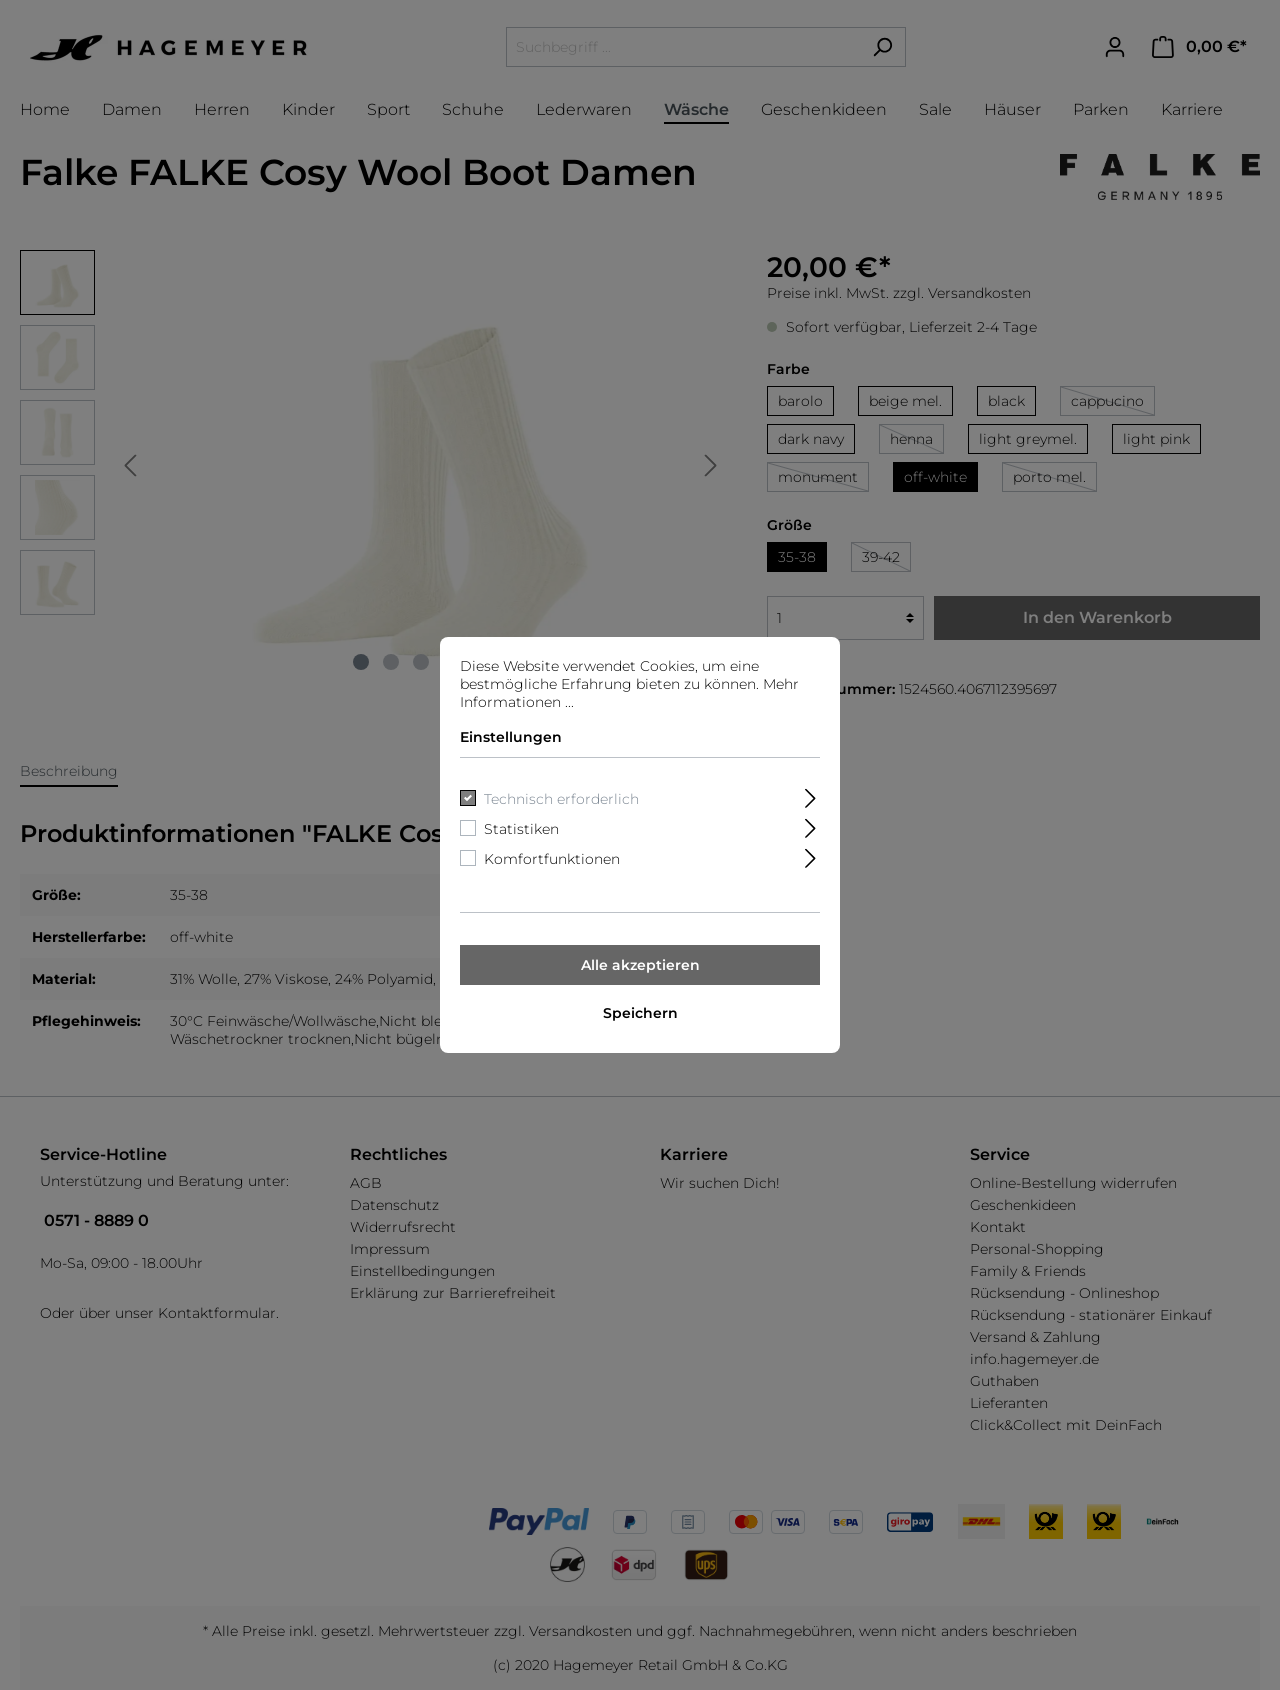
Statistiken (521, 829)
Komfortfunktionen (552, 859)
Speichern (640, 1013)
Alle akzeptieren (640, 965)
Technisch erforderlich (561, 799)
